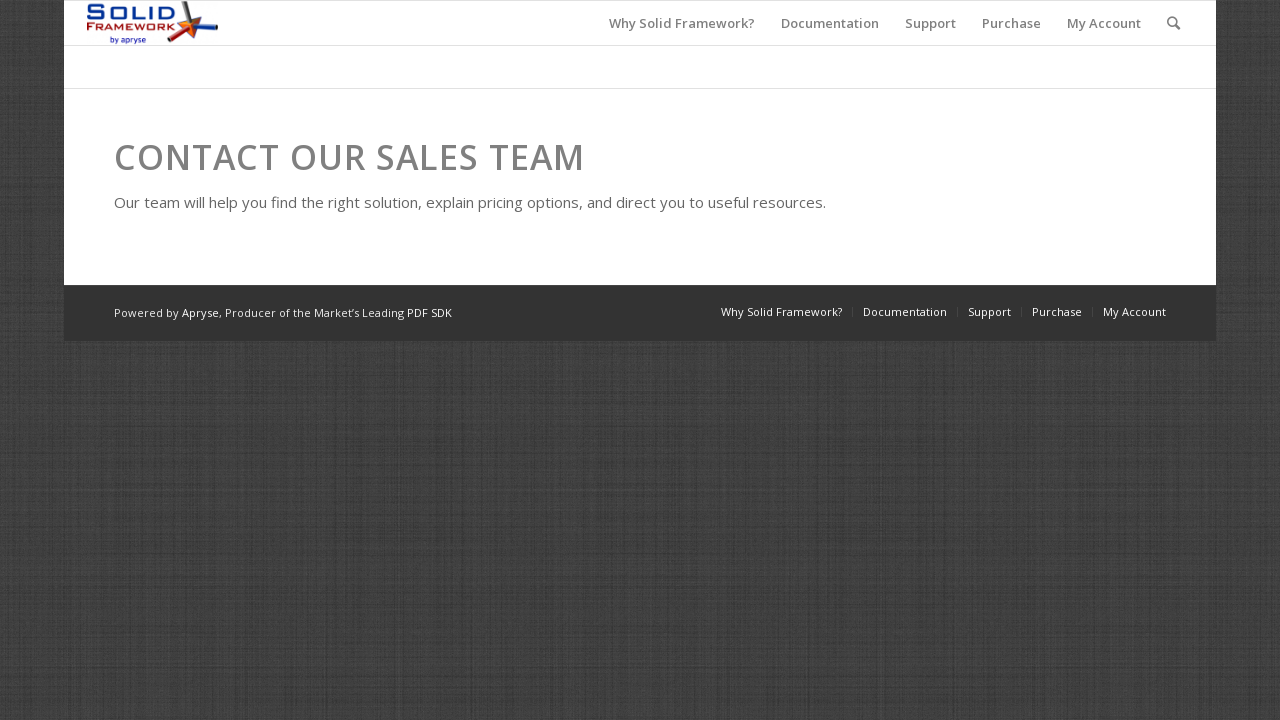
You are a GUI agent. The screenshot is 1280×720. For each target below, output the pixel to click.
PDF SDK (429, 312)
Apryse (200, 312)
